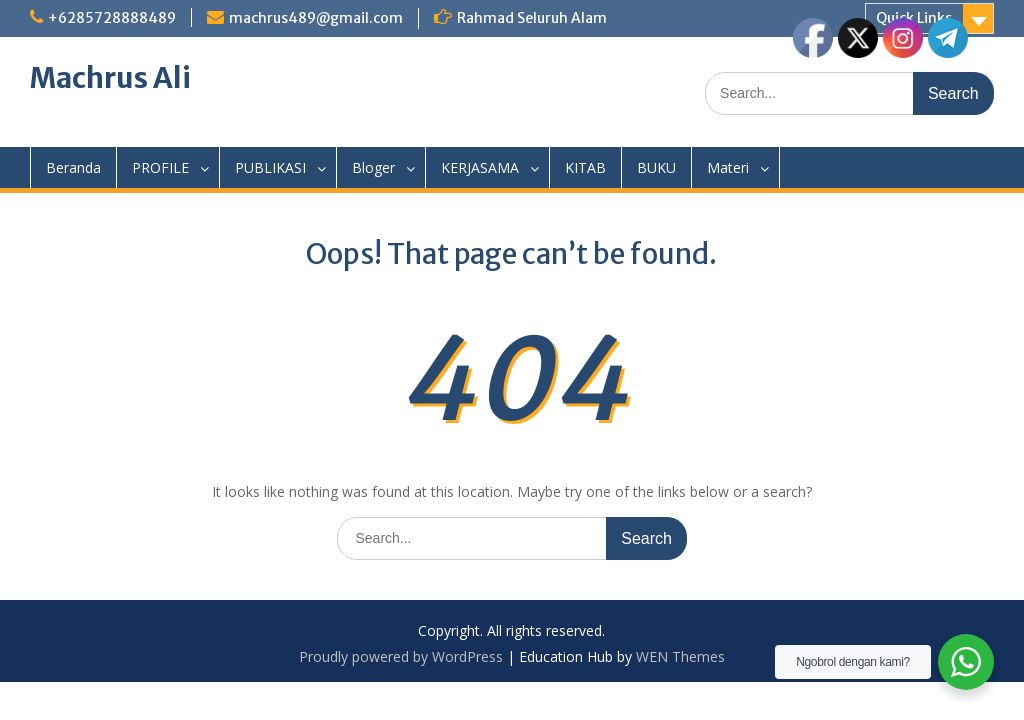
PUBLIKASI (270, 167)
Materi (728, 167)
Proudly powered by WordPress (401, 656)
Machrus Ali (110, 78)
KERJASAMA (480, 167)
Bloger (373, 167)
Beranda (73, 167)
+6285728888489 (112, 18)
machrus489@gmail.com (316, 18)
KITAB (585, 167)
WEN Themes (680, 656)
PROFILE (160, 167)
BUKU (656, 167)
